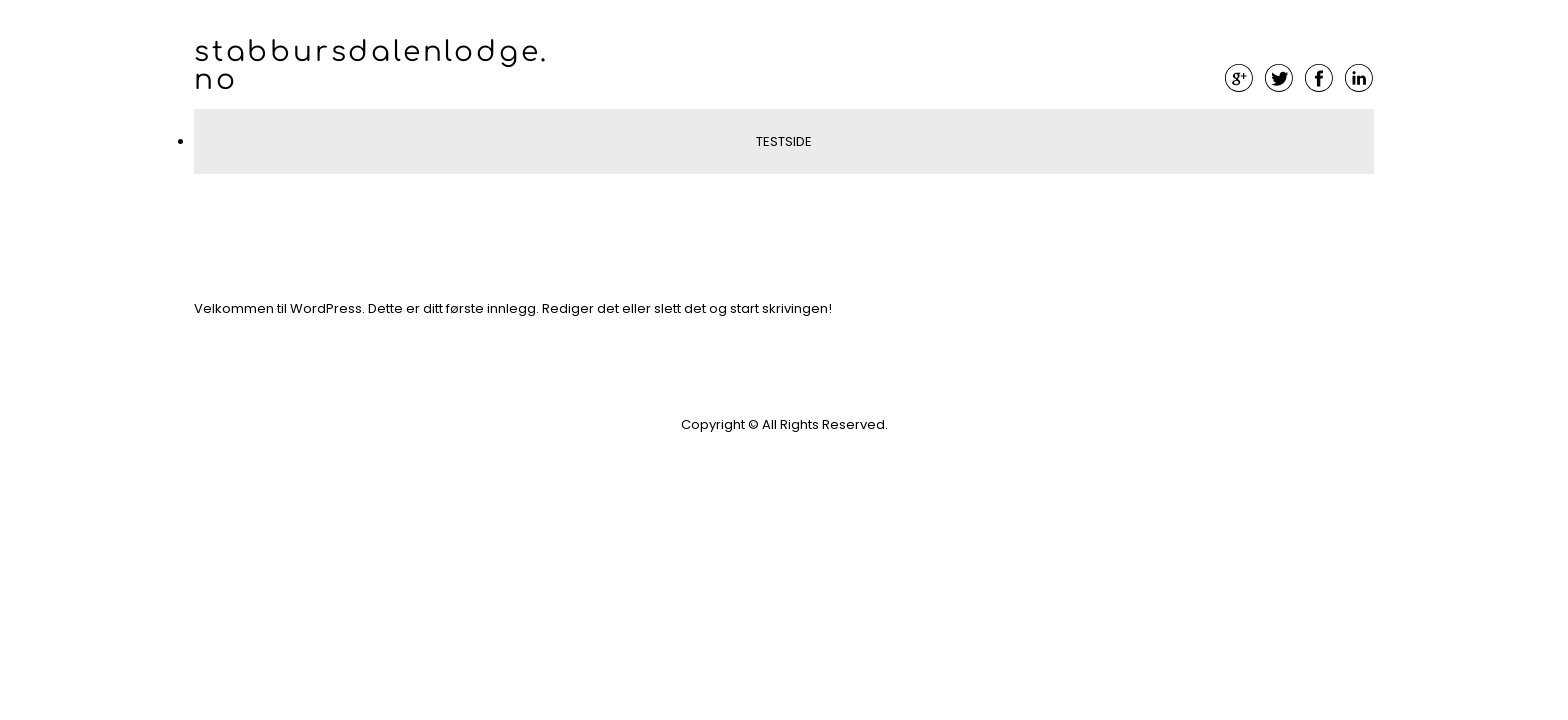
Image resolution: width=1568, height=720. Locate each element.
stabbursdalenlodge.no (371, 66)
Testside (784, 141)
